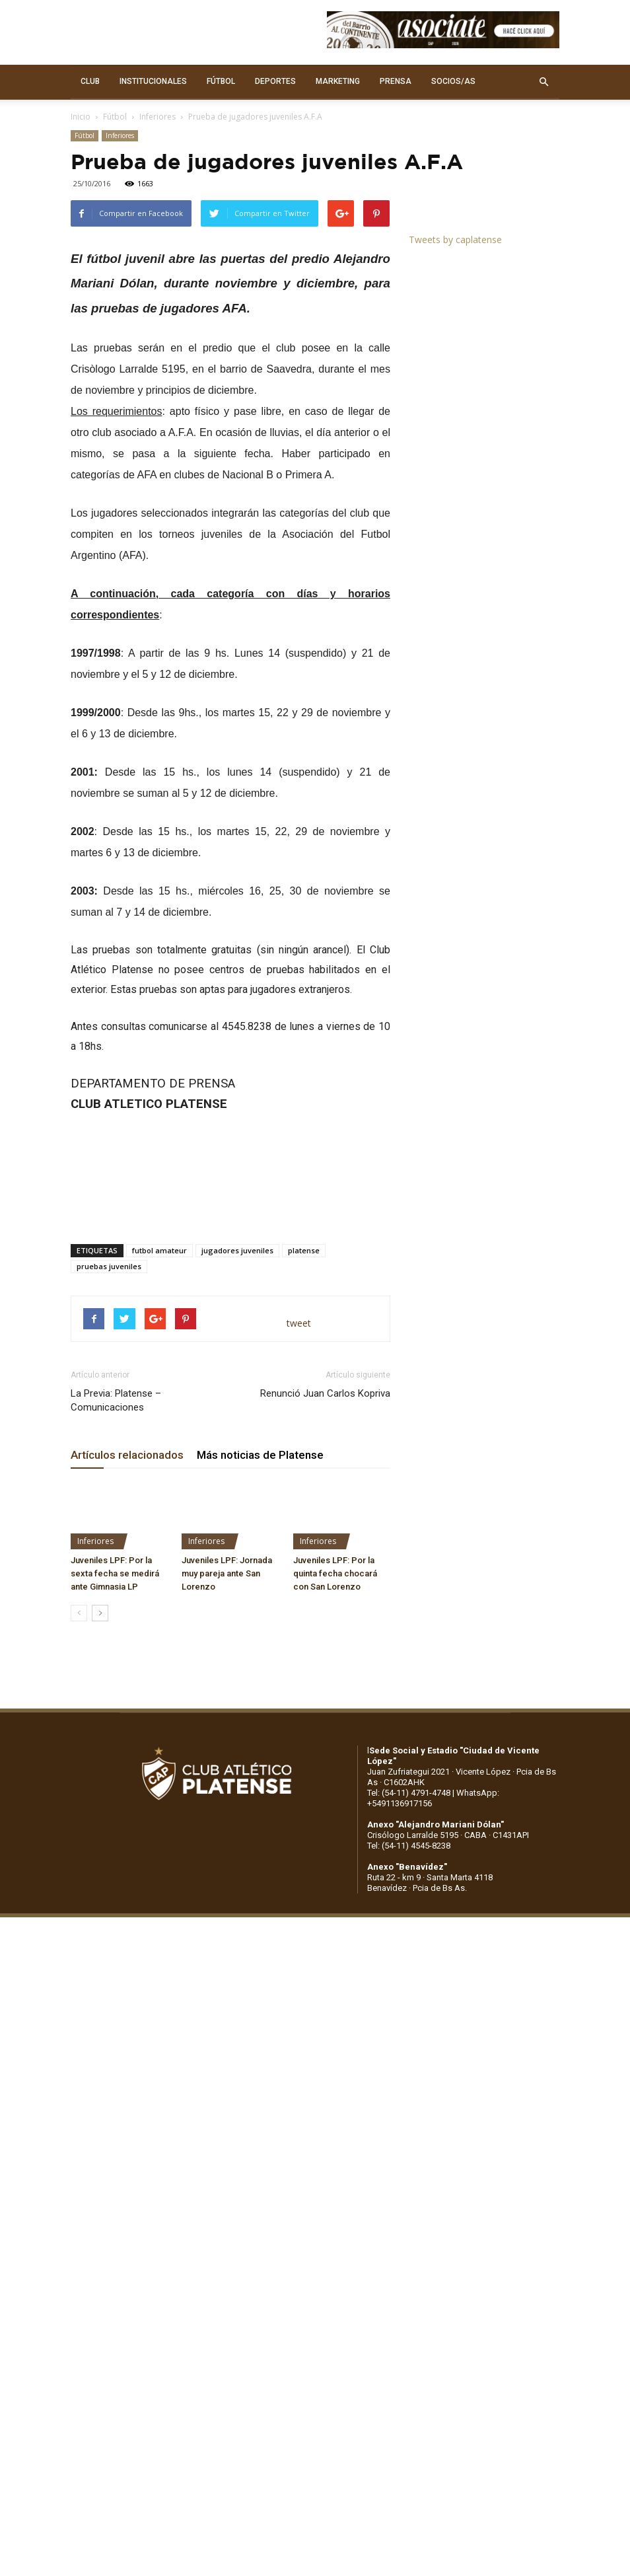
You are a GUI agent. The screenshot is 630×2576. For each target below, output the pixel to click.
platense (304, 1250)
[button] (543, 82)
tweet (299, 1323)
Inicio (80, 116)
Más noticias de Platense (260, 1454)
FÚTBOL (221, 81)
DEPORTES (275, 81)
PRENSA (395, 81)
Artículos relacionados (127, 1454)
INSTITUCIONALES (153, 81)
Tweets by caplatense (455, 239)
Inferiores (157, 116)
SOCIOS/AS (453, 81)
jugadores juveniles (237, 1250)
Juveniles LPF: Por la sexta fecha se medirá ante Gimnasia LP (115, 1573)
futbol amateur (159, 1250)
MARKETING (338, 81)
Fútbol (115, 116)
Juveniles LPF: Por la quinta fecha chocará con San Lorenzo (335, 1573)
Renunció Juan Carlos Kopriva (325, 1393)
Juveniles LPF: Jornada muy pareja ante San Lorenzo (227, 1573)
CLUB (90, 81)
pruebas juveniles (109, 1266)
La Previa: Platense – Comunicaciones (116, 1400)
